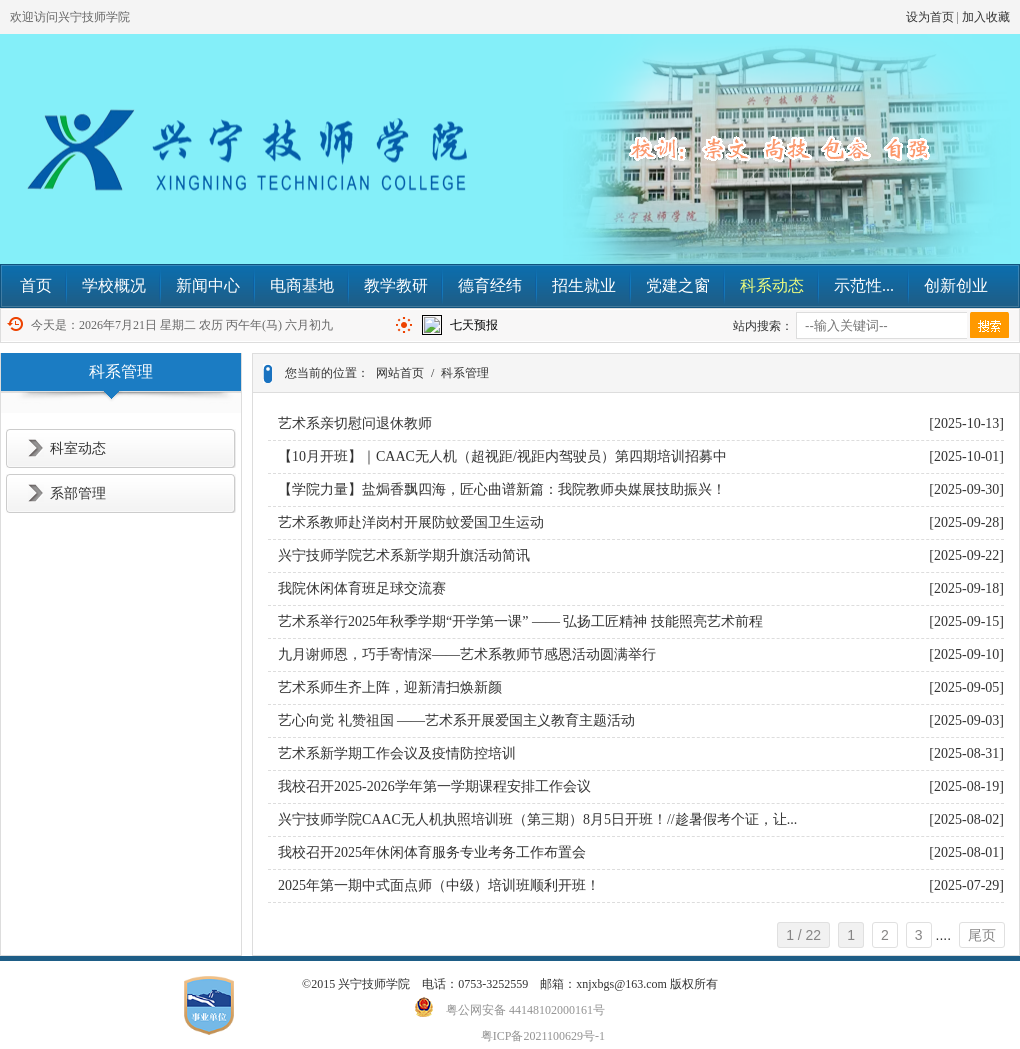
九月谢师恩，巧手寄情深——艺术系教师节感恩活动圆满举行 (467, 654)
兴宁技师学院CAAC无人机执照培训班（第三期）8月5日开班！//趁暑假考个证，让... (537, 819)
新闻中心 (208, 285)
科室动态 (78, 448)
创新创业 (956, 285)
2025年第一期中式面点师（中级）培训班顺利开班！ (439, 885)
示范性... (864, 285)
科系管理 (465, 373)
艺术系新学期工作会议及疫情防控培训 (397, 753)
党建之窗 (678, 285)
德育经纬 (490, 285)
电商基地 (302, 285)
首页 (36, 285)
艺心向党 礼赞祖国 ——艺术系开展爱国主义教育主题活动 (456, 720)
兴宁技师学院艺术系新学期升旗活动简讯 (404, 555)
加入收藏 (986, 17)
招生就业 (584, 285)
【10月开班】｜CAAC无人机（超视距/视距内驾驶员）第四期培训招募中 (502, 456)
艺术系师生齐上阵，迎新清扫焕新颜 (390, 687)
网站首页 (400, 373)
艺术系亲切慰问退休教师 (355, 423)
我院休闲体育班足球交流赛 (362, 588)
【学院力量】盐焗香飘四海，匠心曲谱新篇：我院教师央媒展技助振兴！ (502, 489)
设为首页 (930, 17)
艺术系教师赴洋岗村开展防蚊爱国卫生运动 (411, 522)
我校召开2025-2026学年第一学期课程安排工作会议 (434, 786)
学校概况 (114, 285)
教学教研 (396, 285)
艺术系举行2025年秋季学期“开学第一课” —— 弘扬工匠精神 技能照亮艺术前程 (520, 621)
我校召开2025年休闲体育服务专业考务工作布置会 (432, 852)
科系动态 (772, 285)
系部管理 (78, 493)
